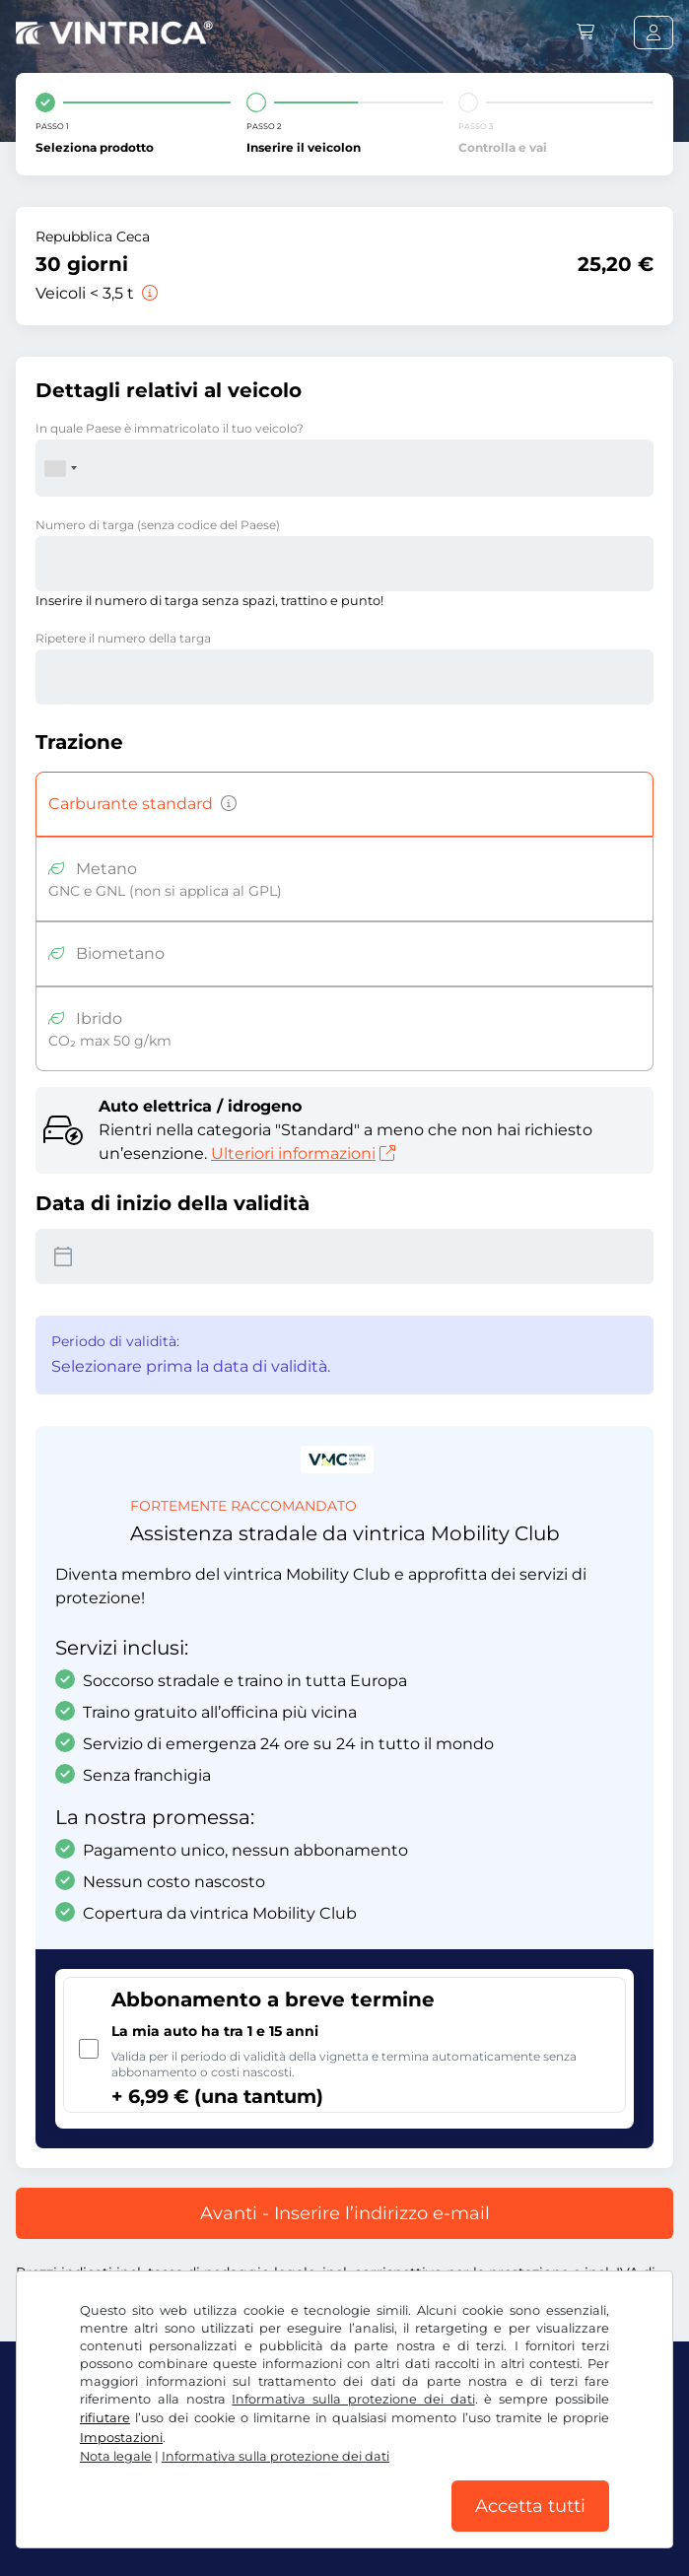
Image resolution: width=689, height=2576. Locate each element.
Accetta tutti (530, 2506)
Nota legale (116, 2456)
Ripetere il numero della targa (123, 638)
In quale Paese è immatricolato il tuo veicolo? (169, 428)
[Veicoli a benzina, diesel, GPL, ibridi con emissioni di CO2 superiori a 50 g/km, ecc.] (225, 804)
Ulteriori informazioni (303, 1153)
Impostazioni (121, 2437)
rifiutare (105, 2417)
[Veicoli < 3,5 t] (148, 293)
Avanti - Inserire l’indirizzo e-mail (345, 2213)
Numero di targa (157, 524)
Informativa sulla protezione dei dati (353, 2399)
